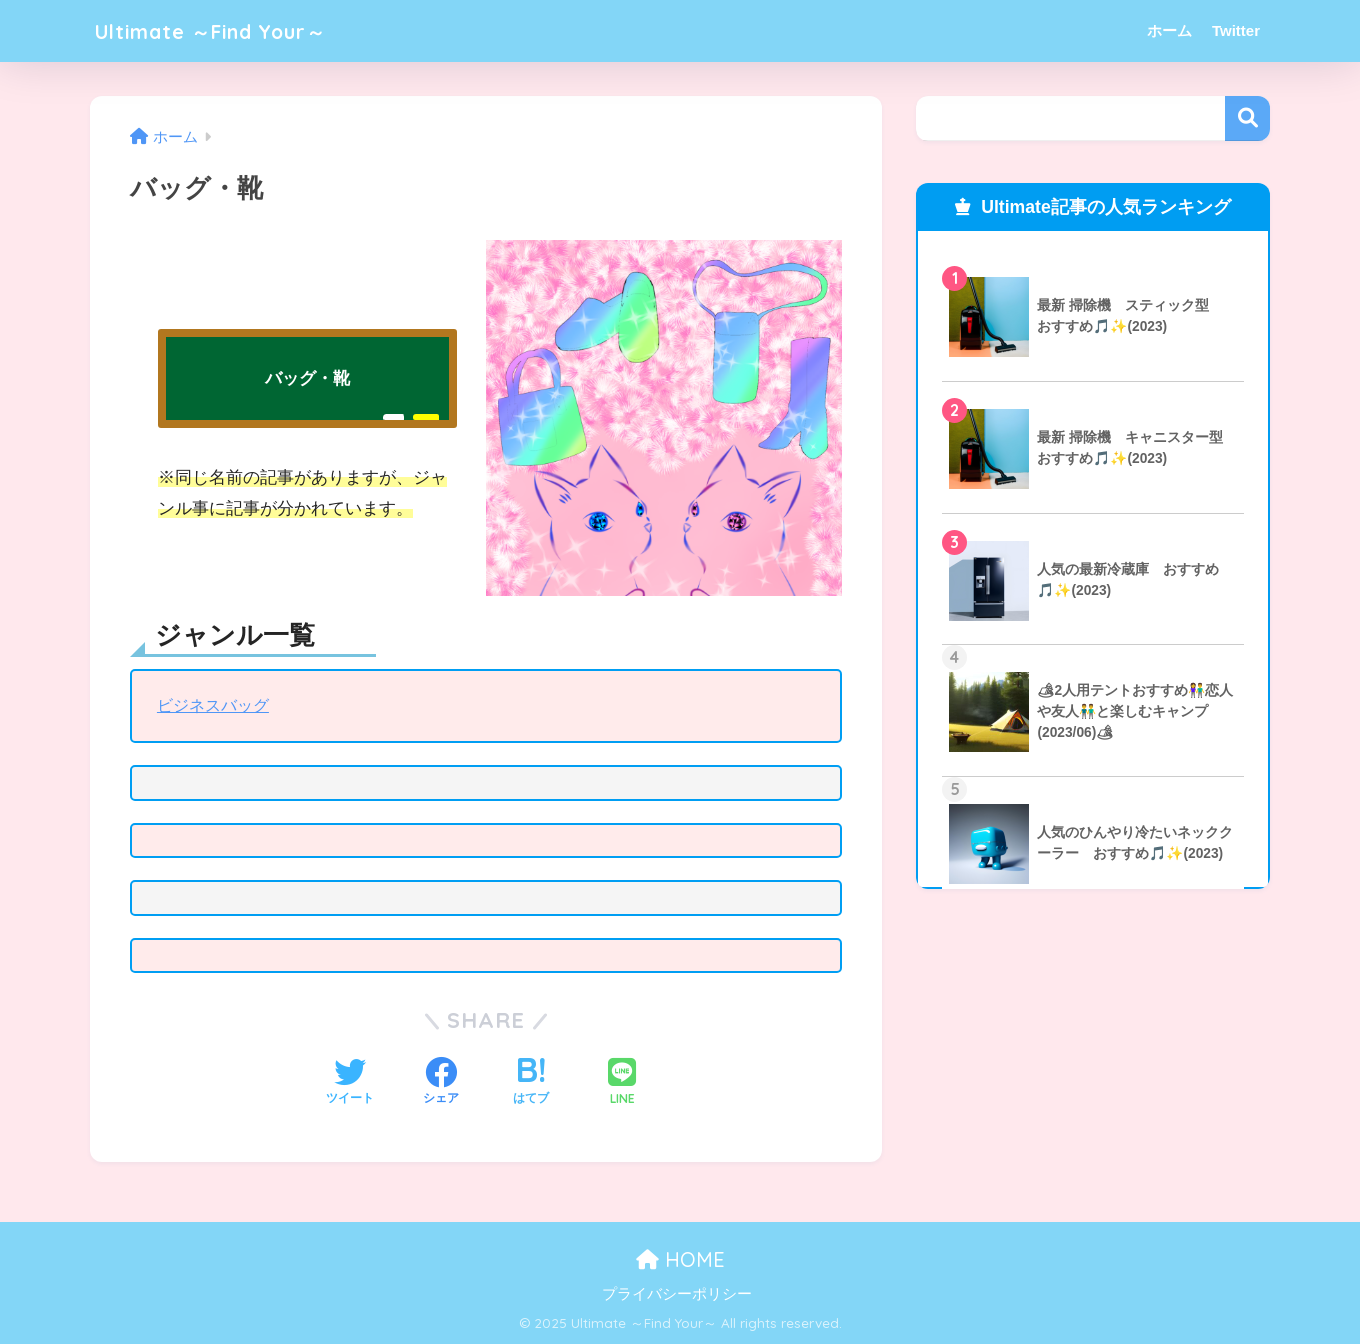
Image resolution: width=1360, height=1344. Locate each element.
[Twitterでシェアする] (350, 1083)
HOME (680, 1259)
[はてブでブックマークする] (531, 1083)
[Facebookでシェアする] (441, 1083)
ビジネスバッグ (216, 705)
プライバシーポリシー (677, 1294)
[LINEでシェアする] (622, 1083)
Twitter (1236, 30)
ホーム (1169, 30)
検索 (1247, 118)
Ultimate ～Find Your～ (231, 30)
